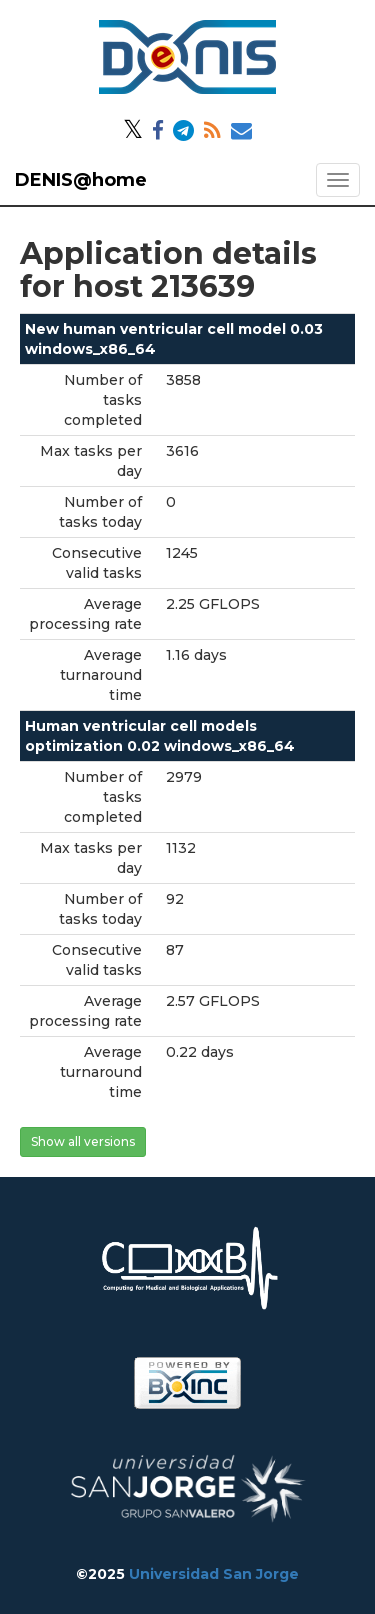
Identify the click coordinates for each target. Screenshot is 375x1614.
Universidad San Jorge (214, 1574)
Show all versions (83, 1141)
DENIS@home (81, 180)
